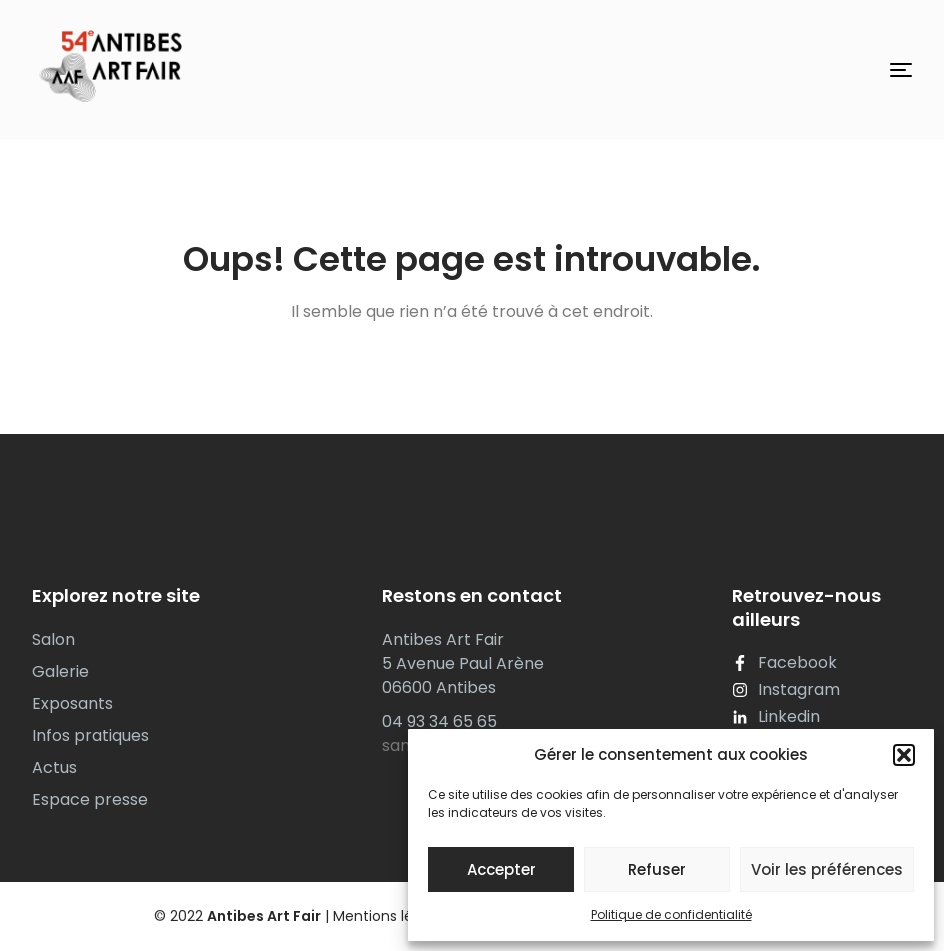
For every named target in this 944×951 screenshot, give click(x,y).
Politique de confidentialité (671, 914)
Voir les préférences (827, 869)
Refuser (657, 869)
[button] (904, 755)
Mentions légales (391, 916)
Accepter (501, 869)
